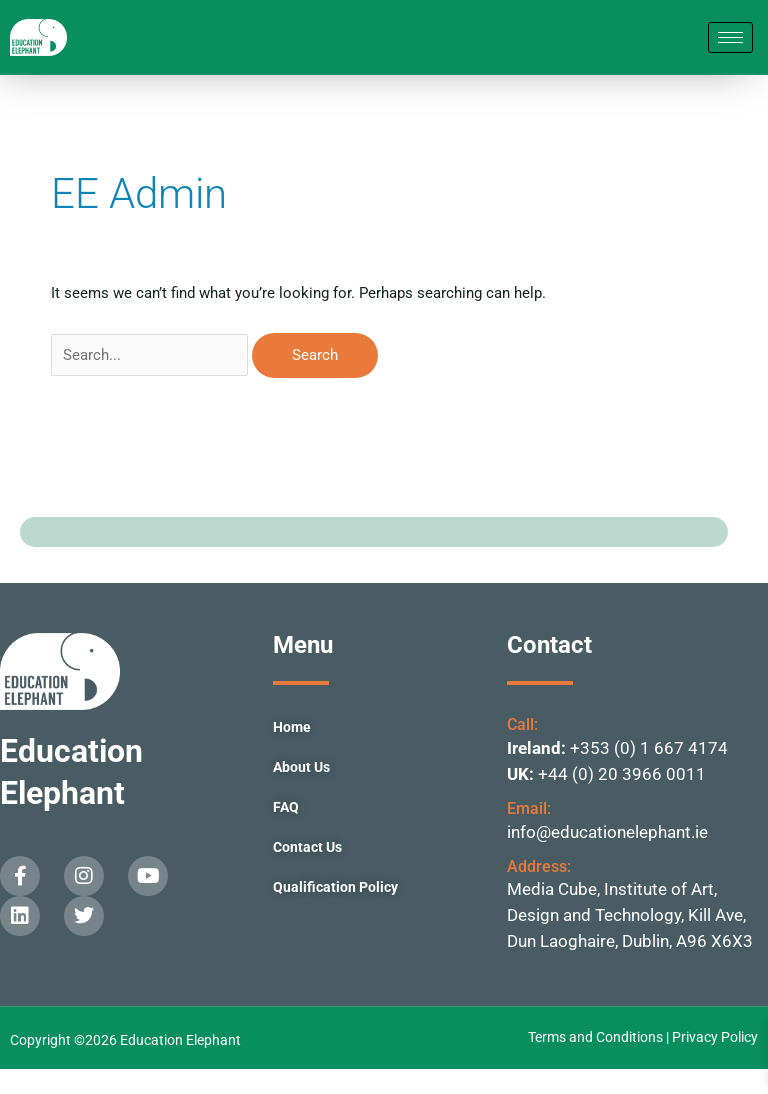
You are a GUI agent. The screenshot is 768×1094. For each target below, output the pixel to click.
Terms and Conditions (597, 1062)
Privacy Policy (715, 1062)
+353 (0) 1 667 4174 (649, 773)
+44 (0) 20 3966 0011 (622, 799)
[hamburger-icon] (730, 50)
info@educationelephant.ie (607, 857)
